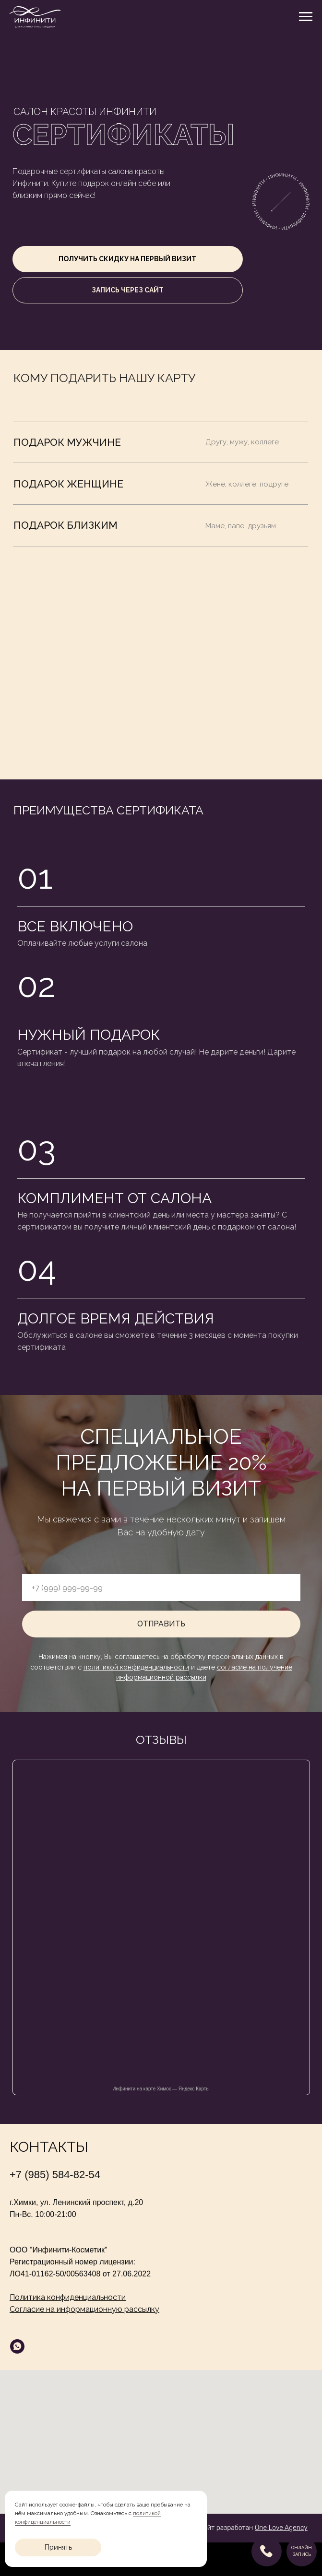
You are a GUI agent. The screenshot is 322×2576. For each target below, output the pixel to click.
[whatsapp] (17, 2346)
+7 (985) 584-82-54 (55, 2175)
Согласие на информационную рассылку (84, 2309)
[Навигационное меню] (305, 17)
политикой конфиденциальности (136, 1667)
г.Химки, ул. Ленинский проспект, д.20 (76, 2202)
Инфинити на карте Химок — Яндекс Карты (160, 2088)
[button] (127, 259)
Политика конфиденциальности (68, 2297)
